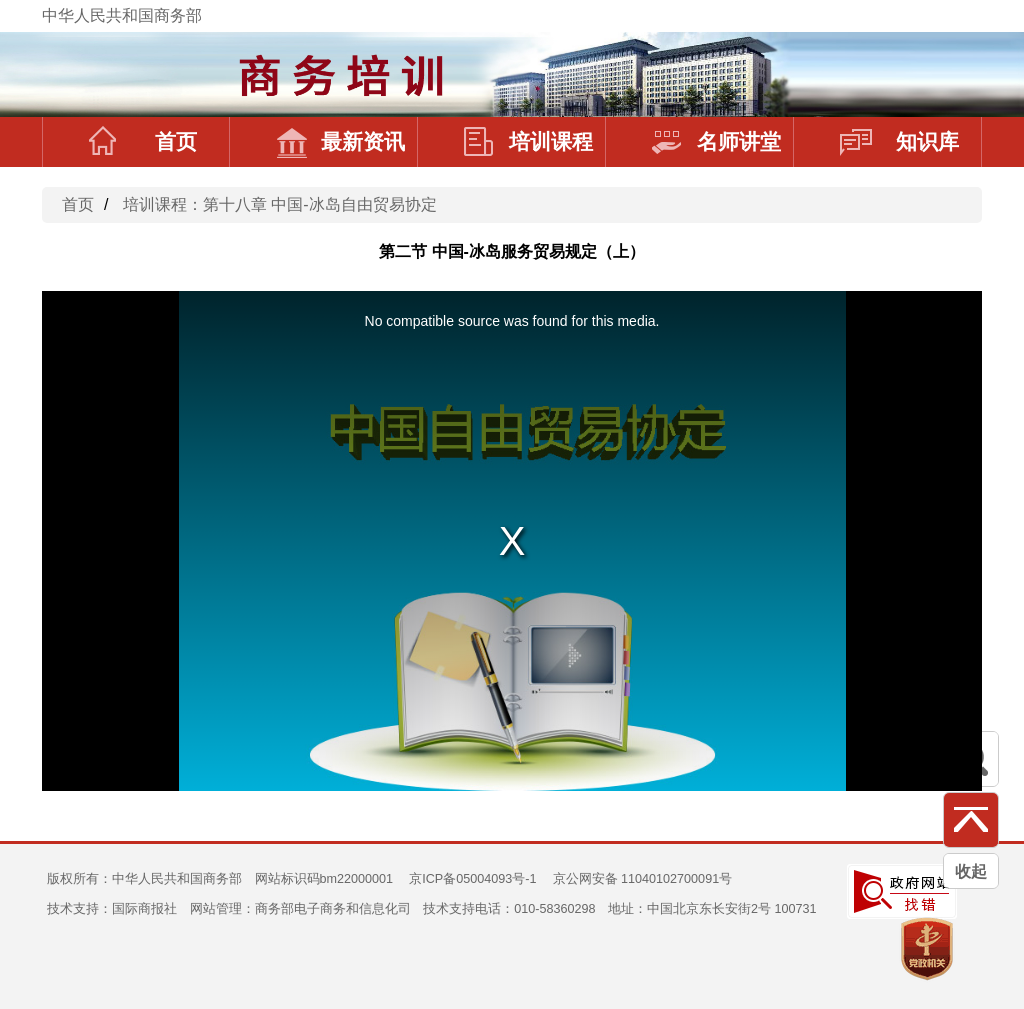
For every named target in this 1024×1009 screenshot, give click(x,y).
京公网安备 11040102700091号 (643, 879)
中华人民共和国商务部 (122, 15)
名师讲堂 (716, 142)
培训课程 (528, 142)
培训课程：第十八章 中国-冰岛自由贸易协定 (280, 204)
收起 (971, 871)
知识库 (899, 142)
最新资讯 (340, 142)
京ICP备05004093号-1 (472, 879)
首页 (143, 142)
